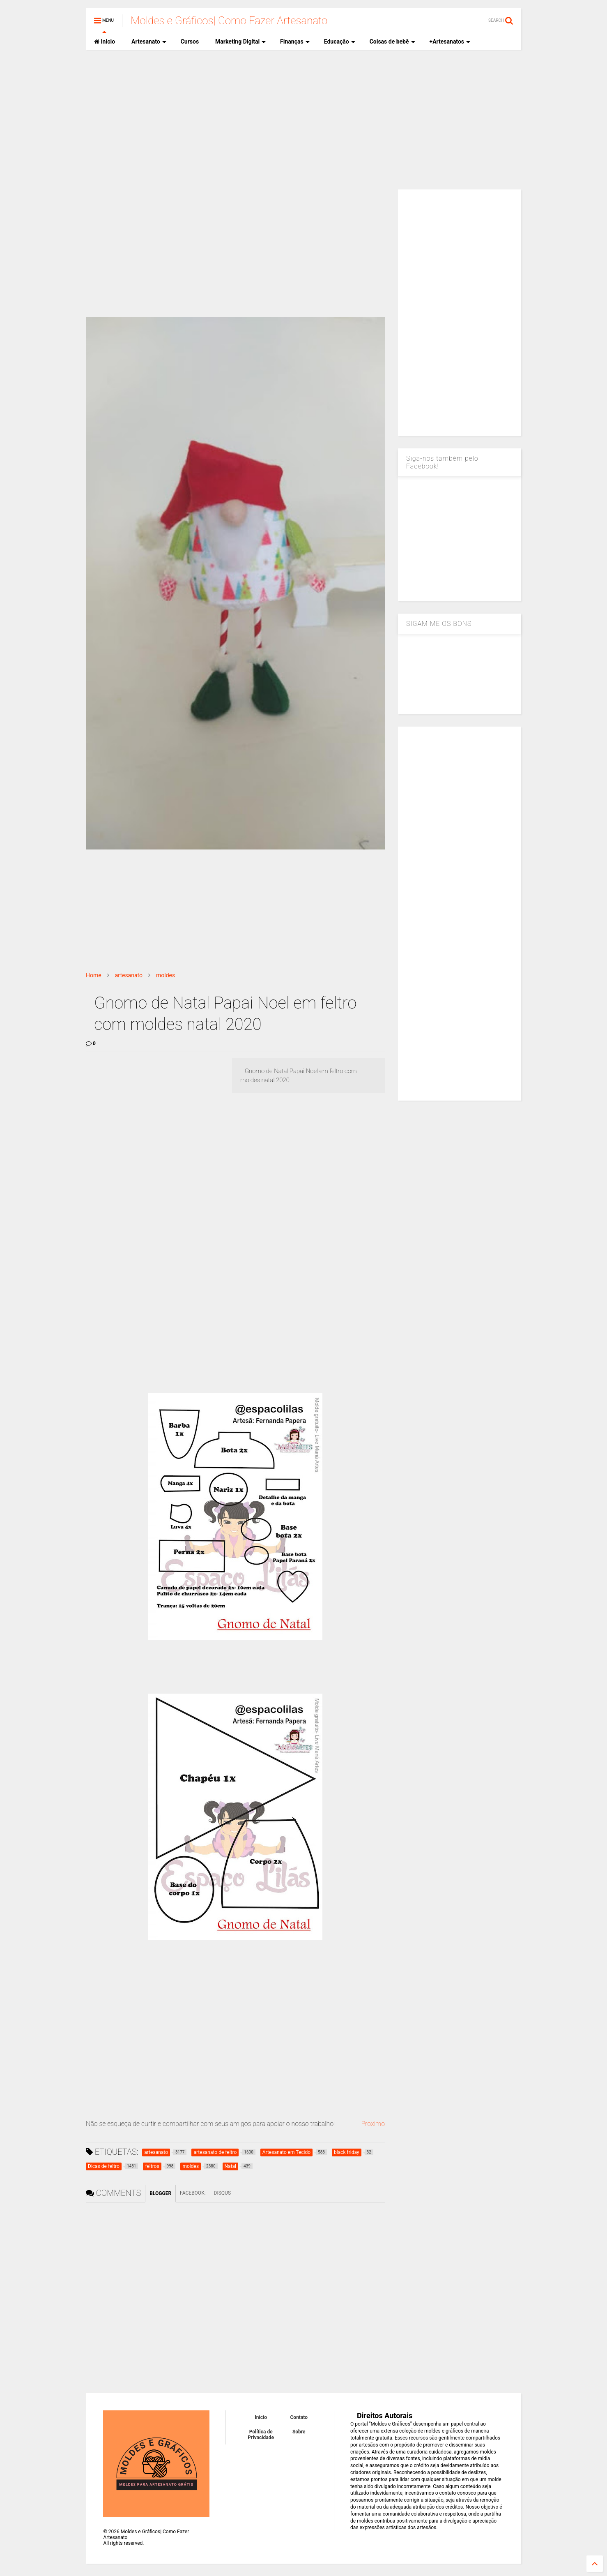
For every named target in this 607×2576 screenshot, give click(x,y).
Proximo (373, 2124)
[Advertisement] (303, 119)
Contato (299, 2417)
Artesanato (148, 41)
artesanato (129, 975)
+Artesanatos (450, 41)
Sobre (299, 2432)
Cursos (190, 41)
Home (93, 975)
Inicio (104, 41)
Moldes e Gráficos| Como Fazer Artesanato (229, 20)
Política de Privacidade (261, 2434)
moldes (165, 975)
